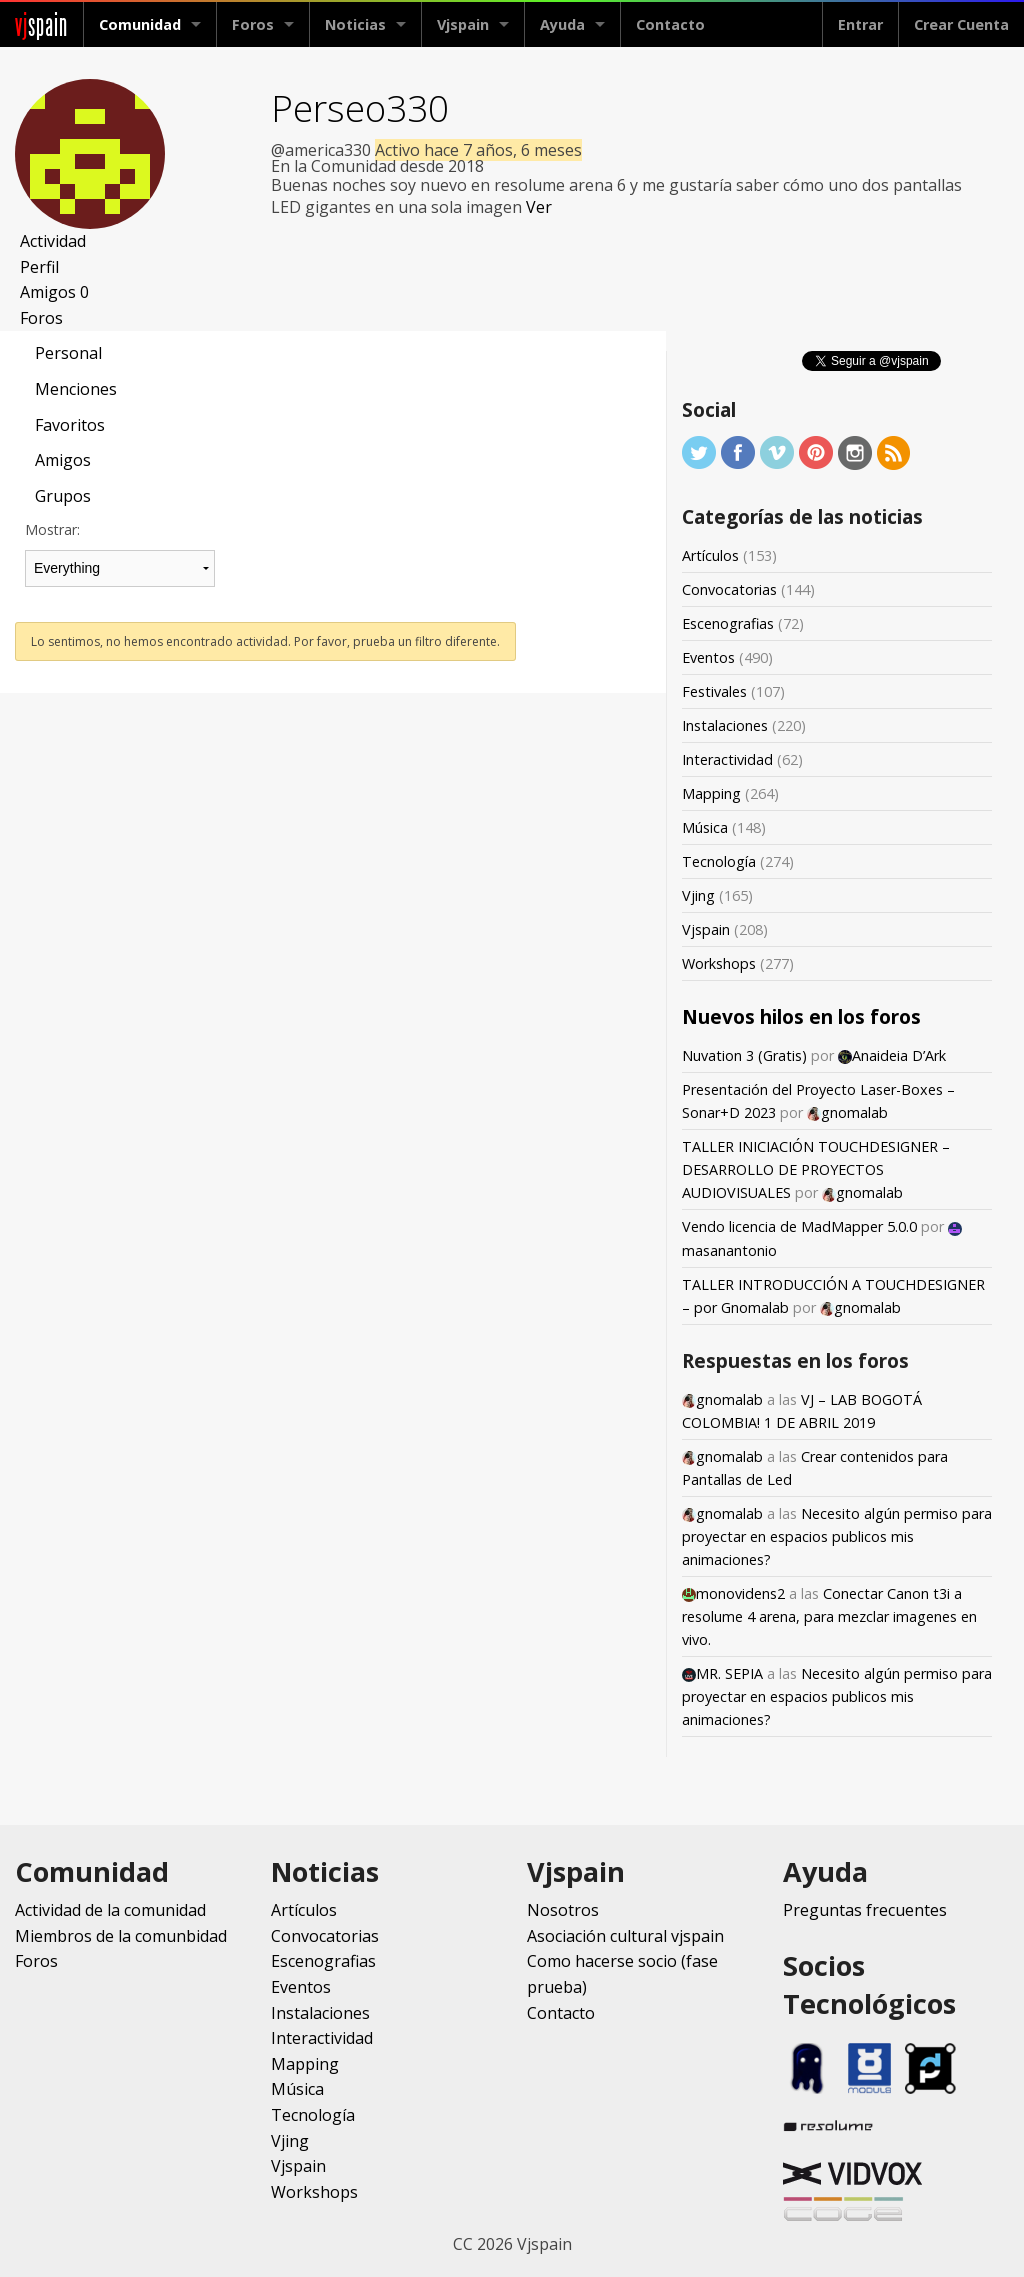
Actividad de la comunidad (110, 1910)
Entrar (860, 24)
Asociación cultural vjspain (625, 1936)
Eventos (708, 657)
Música (705, 827)
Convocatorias (729, 589)
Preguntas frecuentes (865, 1910)
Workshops (719, 963)
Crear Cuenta (961, 24)
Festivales (714, 691)
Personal (68, 353)
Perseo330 (360, 107)
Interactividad (727, 759)
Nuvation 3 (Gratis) (744, 1055)
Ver (539, 207)
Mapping (711, 793)
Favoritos (70, 425)
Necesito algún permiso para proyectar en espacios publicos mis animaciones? (837, 1536)
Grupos (63, 496)
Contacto (670, 24)
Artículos (710, 555)
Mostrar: (52, 529)
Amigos (54, 292)
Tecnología (719, 861)
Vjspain (463, 24)
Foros (253, 24)
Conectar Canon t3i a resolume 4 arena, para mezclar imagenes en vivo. (829, 1616)
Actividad (53, 241)
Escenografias (728, 623)
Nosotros (563, 1910)
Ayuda (562, 24)
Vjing (698, 895)
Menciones (76, 389)
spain (41, 24)
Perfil (39, 267)
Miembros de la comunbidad (121, 1936)
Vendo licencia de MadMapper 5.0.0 (799, 1226)
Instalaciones (725, 725)
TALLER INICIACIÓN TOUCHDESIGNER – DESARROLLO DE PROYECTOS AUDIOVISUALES (816, 1169)
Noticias (355, 24)
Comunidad (140, 24)
